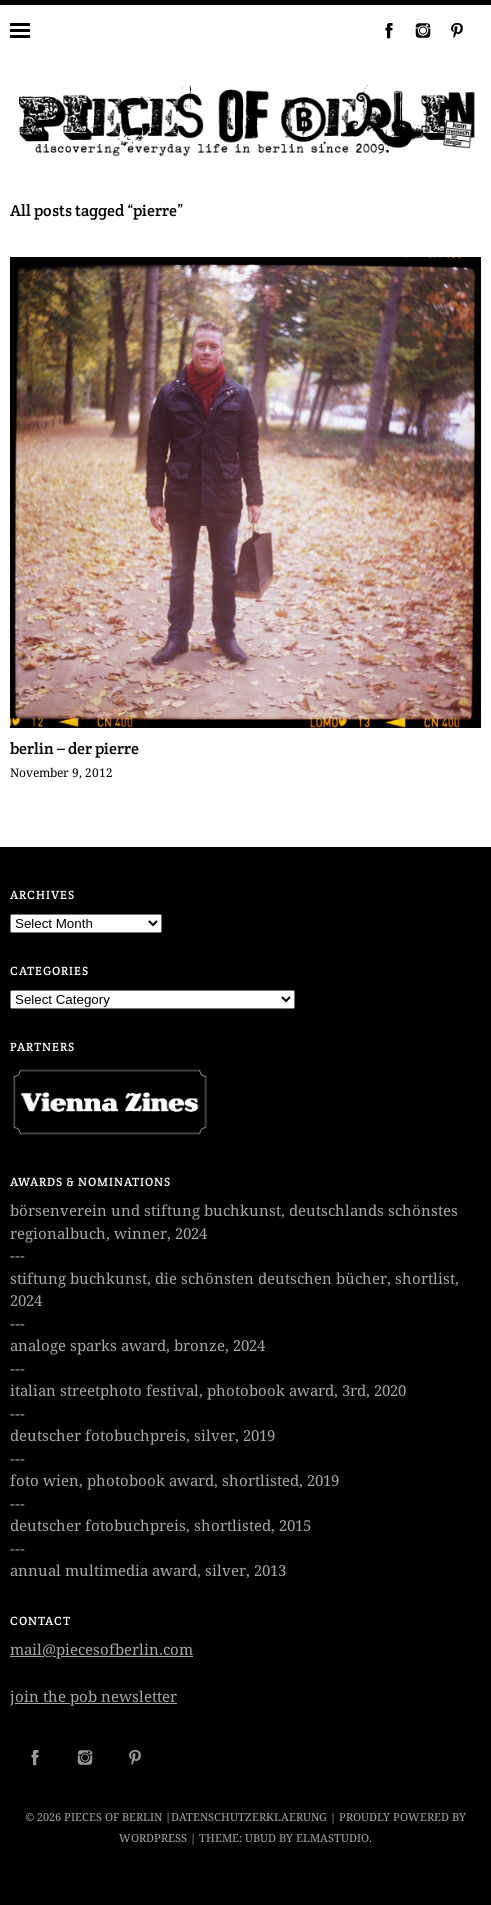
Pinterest (449, 30)
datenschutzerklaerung (249, 1817)
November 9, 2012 (61, 773)
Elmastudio (332, 1838)
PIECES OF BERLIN (113, 1817)
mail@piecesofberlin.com (101, 1650)
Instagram (415, 30)
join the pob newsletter (93, 1697)
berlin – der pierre (74, 748)
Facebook (381, 30)
